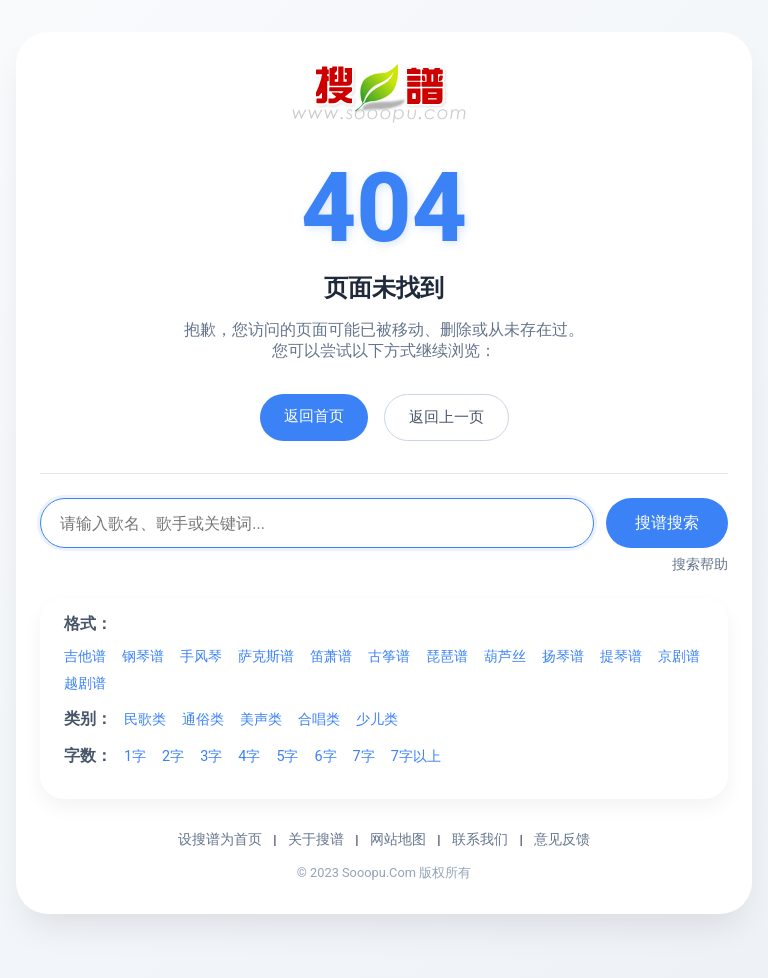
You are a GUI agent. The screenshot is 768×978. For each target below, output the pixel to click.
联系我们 (480, 839)
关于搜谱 (316, 839)
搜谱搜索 (667, 522)
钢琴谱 (143, 656)
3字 (211, 756)
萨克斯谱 (266, 656)
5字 (287, 756)
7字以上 (416, 756)
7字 (364, 756)
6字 (325, 756)
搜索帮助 (700, 564)
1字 (135, 756)
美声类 (261, 719)
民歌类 (145, 719)
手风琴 (201, 656)
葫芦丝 (505, 656)
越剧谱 (85, 683)
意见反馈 (562, 839)
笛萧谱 (331, 656)
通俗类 (203, 719)
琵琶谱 (447, 656)
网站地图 (398, 839)
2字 (173, 756)
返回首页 (314, 416)
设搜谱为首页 (220, 839)
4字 (249, 756)
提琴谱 (621, 656)
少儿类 (377, 719)
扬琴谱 (563, 656)
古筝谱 (389, 656)
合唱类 (319, 719)
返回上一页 (446, 417)
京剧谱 (679, 656)
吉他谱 (85, 656)
